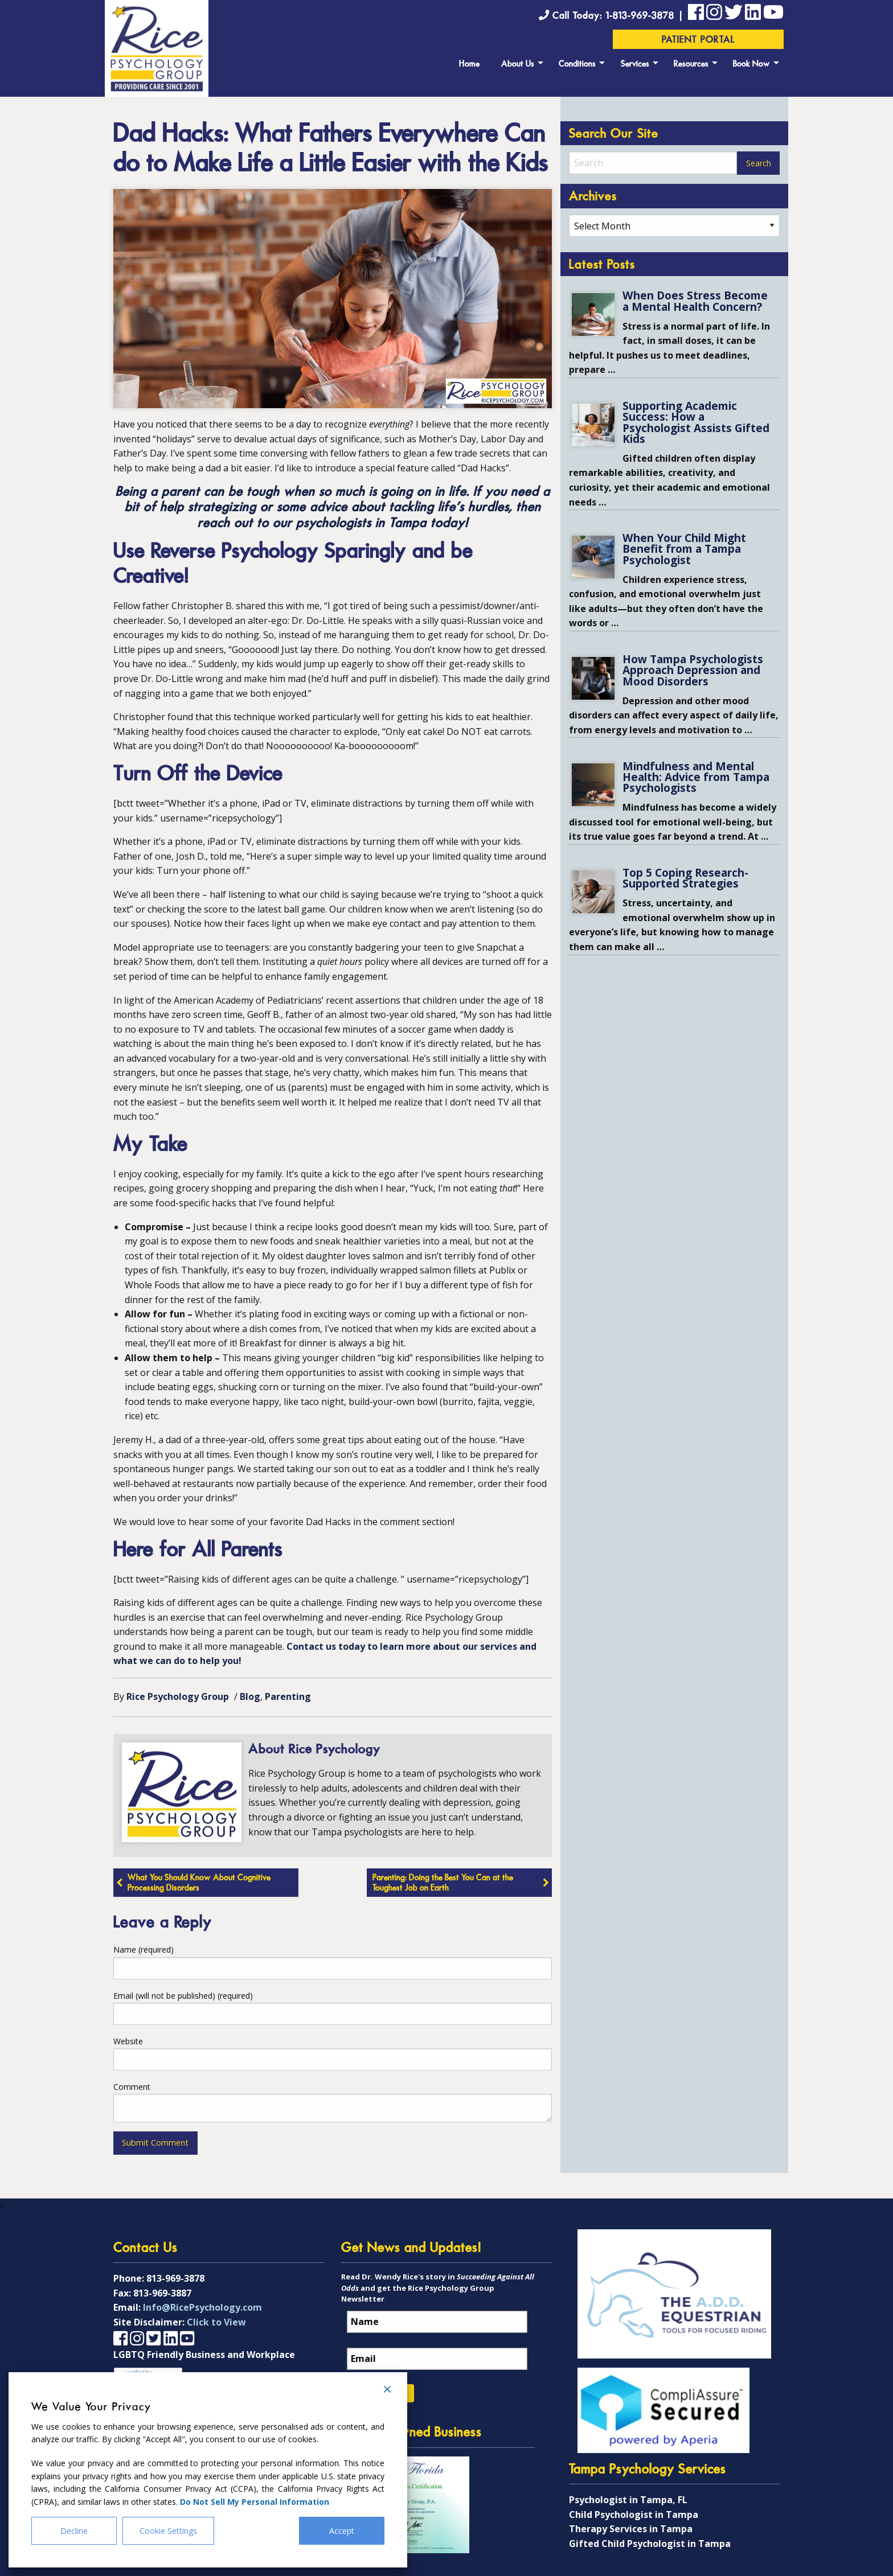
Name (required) (143, 1949)
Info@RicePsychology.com (202, 2307)
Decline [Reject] (74, 2530)
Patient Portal (698, 40)
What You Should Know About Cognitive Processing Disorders (199, 1883)
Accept (341, 2530)
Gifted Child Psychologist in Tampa (650, 2543)
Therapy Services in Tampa (631, 2528)
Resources (691, 64)
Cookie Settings (168, 2530)
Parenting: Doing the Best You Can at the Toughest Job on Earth (442, 1883)
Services (635, 64)
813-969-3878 (175, 2278)
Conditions (577, 64)
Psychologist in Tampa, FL (628, 2499)
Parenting (288, 1696)
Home (469, 64)
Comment (131, 2086)
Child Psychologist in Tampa (633, 2514)
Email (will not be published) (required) (183, 1995)
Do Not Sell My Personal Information (254, 2501)
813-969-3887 (162, 2293)
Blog (250, 1696)
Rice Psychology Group (177, 1696)
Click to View (216, 2322)
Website (128, 2041)
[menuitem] (469, 62)
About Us (517, 64)
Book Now (751, 64)
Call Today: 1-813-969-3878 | (613, 16)
